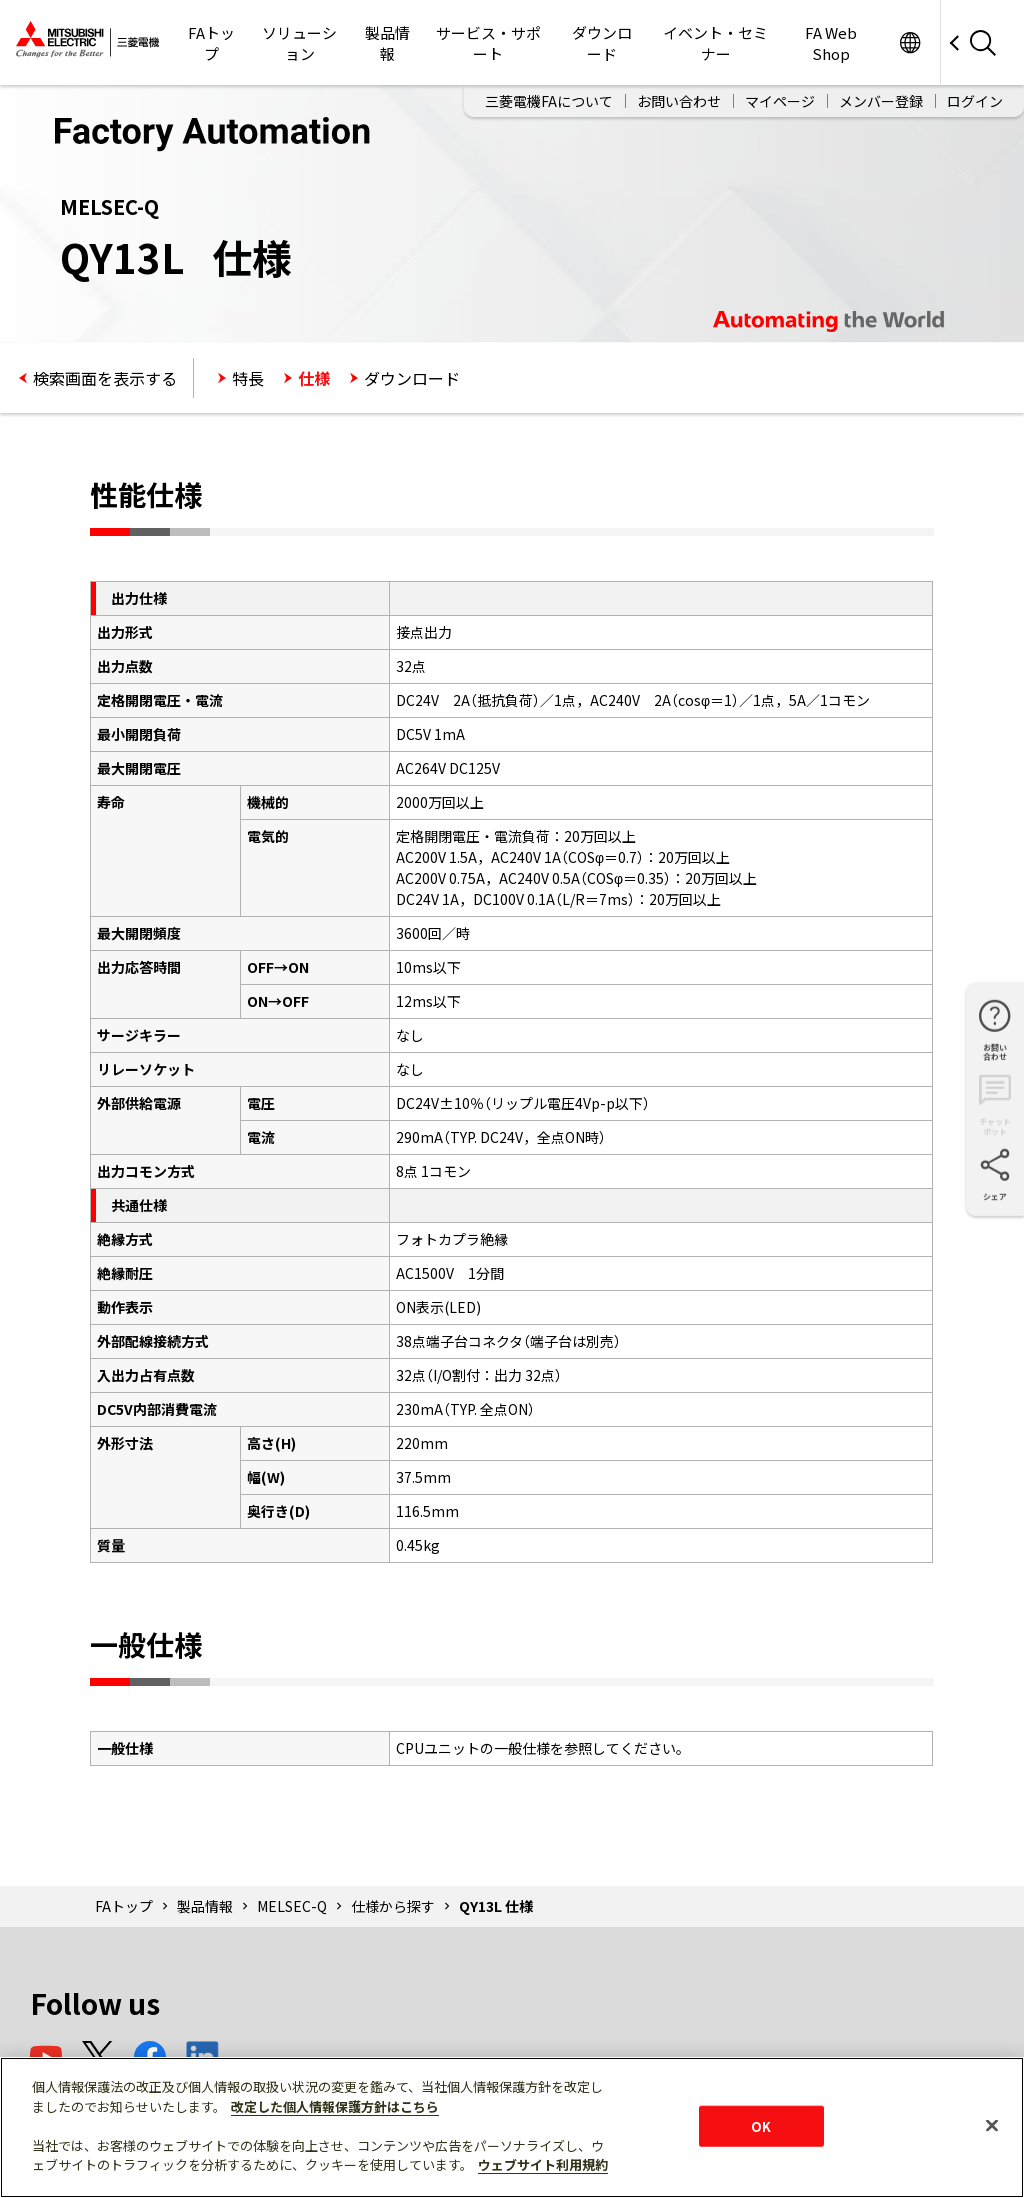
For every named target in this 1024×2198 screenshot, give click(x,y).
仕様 (314, 378)
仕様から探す (393, 1906)
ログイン (975, 101)
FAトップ (211, 43)
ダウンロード (602, 43)
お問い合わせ (679, 101)
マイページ (780, 101)
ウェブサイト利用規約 (543, 2164)
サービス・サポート (488, 43)
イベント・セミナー (715, 43)
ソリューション (299, 43)
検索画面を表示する (105, 378)
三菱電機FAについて (549, 101)
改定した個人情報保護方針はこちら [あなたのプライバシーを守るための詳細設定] (335, 2106)
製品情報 (387, 43)
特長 (248, 378)
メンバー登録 (881, 101)
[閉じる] (992, 2125)
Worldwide (909, 42)
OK (761, 2125)
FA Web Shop (831, 43)
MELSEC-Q (292, 1906)
